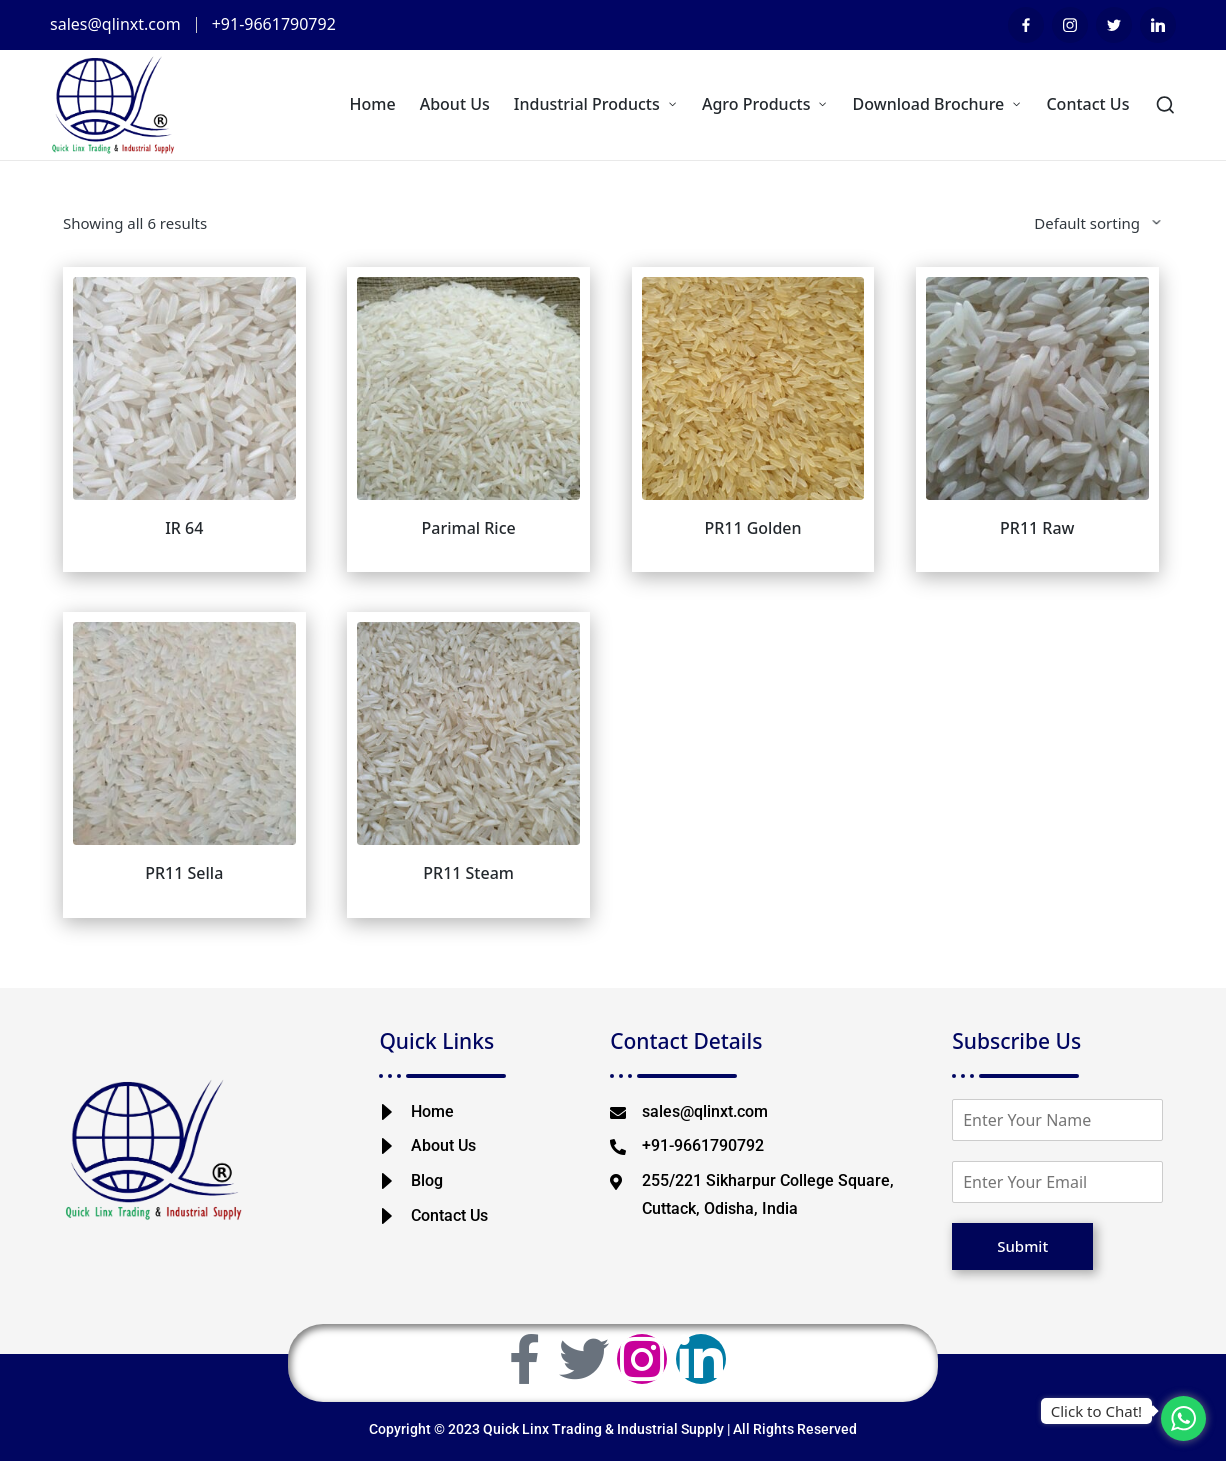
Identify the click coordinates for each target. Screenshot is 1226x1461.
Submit (1022, 1246)
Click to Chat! (1096, 1411)
